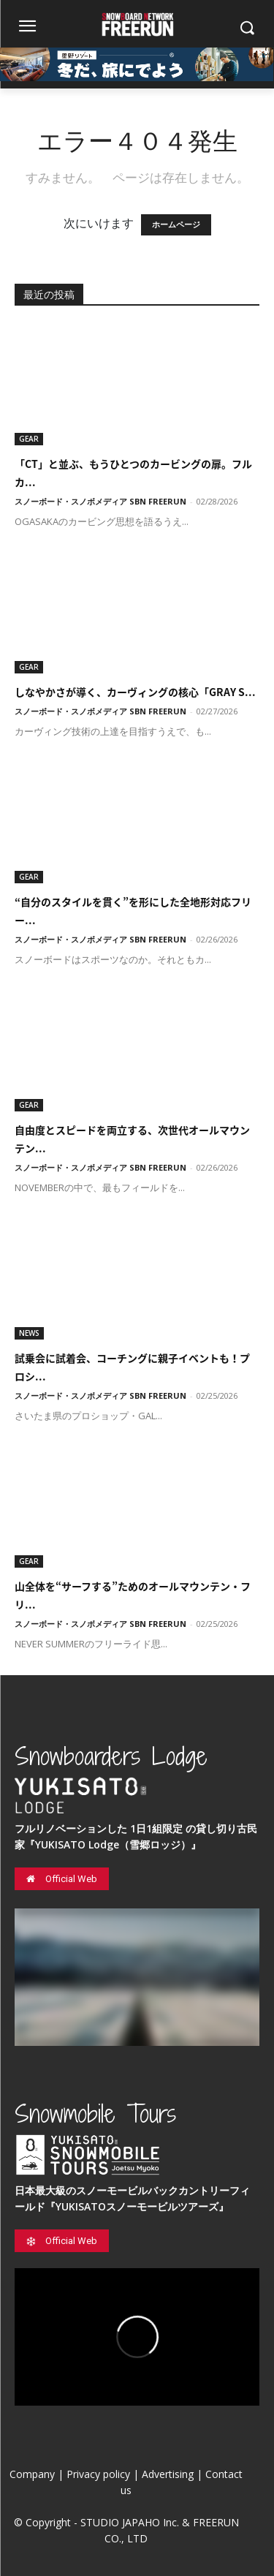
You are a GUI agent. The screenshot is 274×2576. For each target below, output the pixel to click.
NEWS (29, 1333)
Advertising (168, 2474)
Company (32, 2474)
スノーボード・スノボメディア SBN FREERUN (100, 501)
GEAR (29, 439)
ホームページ (176, 225)
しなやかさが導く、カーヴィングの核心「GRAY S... (135, 691)
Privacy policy (98, 2474)
